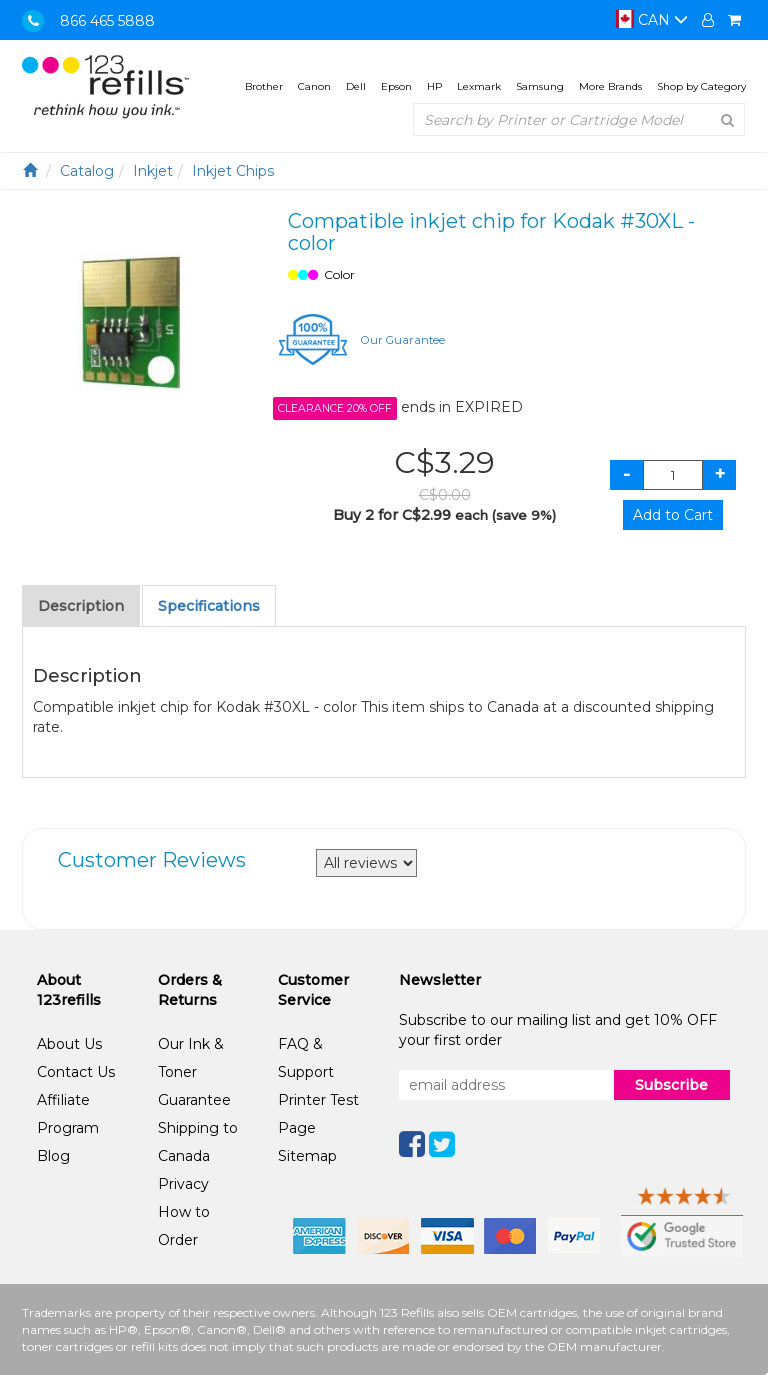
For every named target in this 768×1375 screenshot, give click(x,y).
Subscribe (671, 1085)
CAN (652, 20)
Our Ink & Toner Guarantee (194, 1072)
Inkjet (153, 171)
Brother (264, 86)
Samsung (540, 86)
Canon (314, 86)
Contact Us (76, 1072)
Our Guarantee (403, 340)
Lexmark (479, 86)
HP (434, 86)
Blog (53, 1156)
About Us (69, 1044)
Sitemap (307, 1156)
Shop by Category (701, 86)
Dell (356, 86)
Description (81, 606)
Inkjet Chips (233, 171)
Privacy (183, 1184)
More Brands (610, 86)
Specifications (209, 606)
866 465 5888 (107, 21)
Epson (396, 86)
